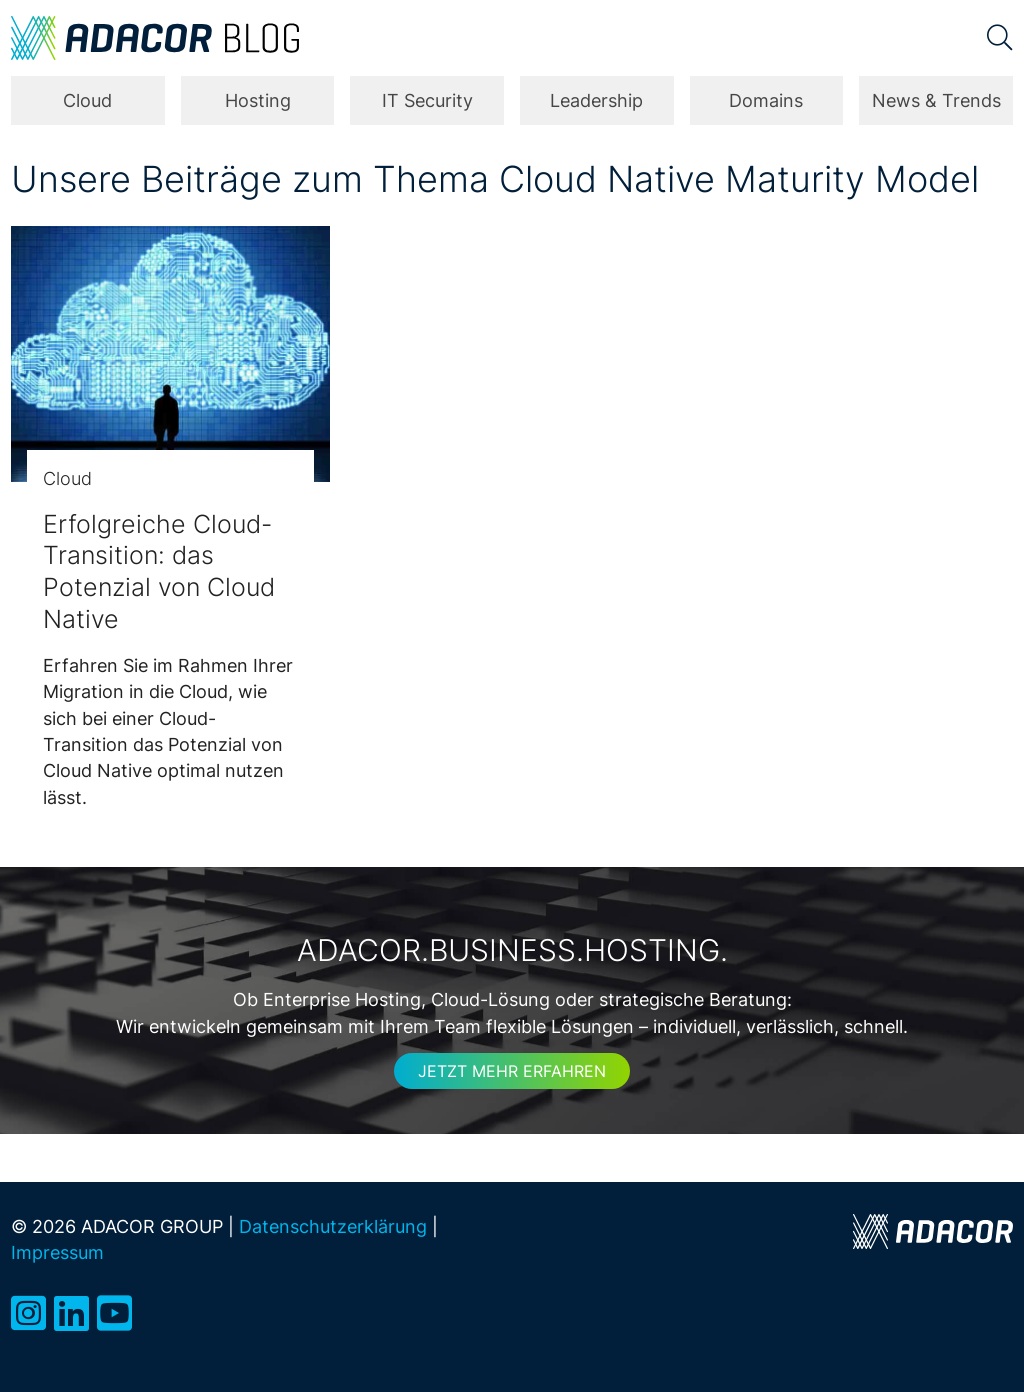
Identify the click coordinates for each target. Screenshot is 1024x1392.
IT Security (427, 100)
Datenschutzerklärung (333, 1226)
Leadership (596, 100)
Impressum (57, 1252)
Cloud (87, 100)
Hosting (258, 100)
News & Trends (936, 100)
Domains (766, 100)
